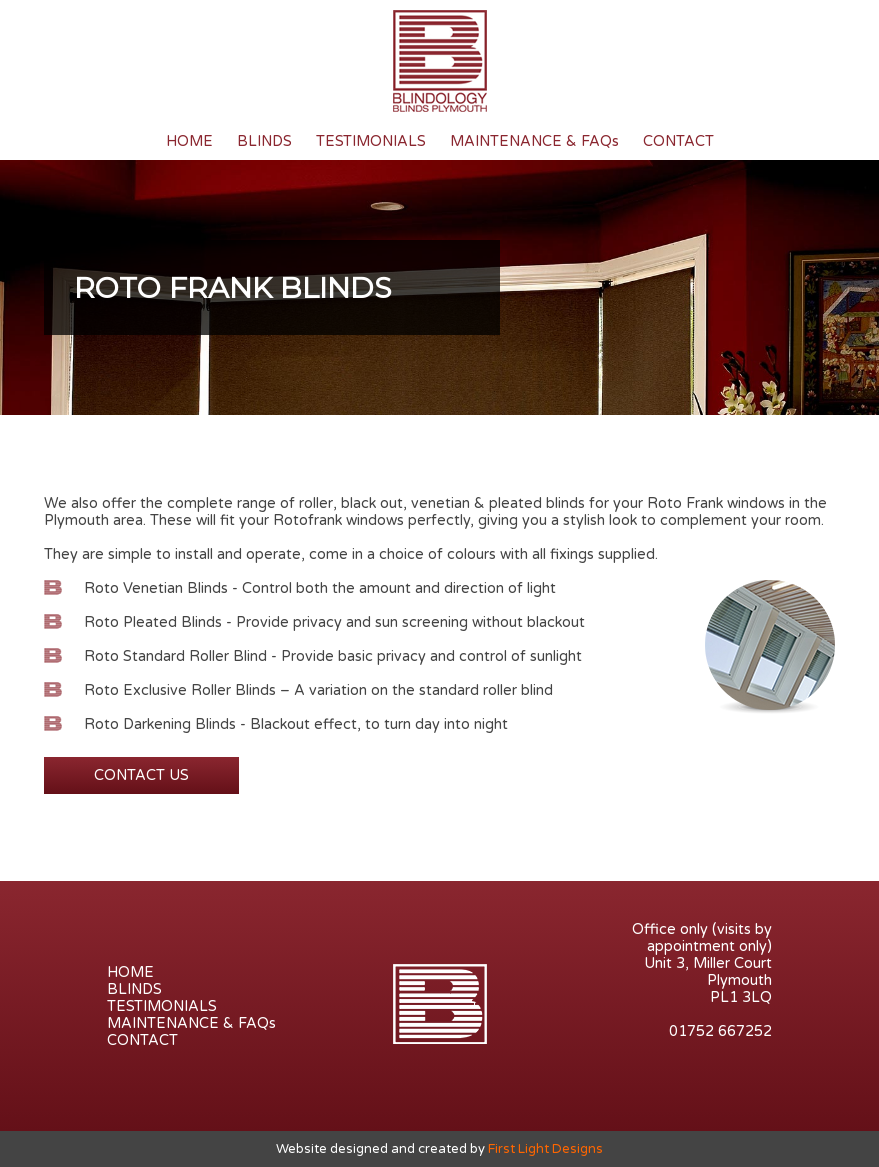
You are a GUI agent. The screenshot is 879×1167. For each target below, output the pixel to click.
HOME (189, 141)
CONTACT (678, 141)
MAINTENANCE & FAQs (534, 141)
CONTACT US (141, 775)
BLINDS (264, 141)
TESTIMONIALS (371, 141)
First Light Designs (545, 1149)
